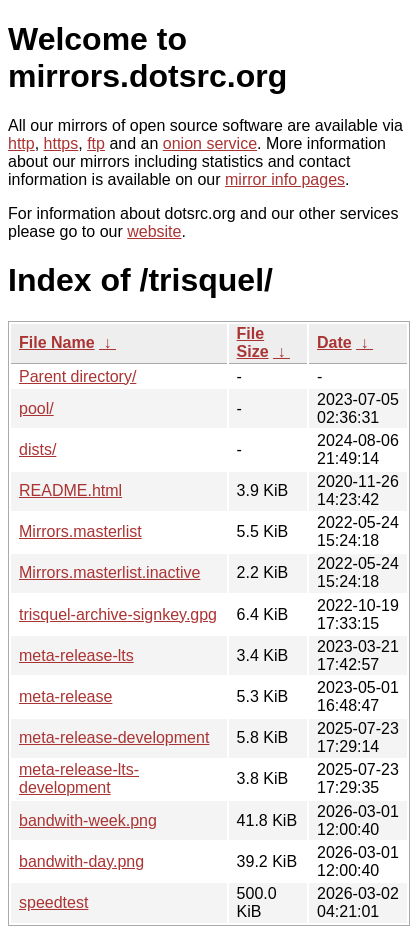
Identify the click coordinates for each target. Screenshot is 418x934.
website (154, 231)
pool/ (36, 408)
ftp (96, 143)
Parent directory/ (77, 376)
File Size (253, 342)
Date (334, 342)
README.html (70, 490)
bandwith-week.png (88, 820)
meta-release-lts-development (79, 778)
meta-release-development (114, 737)
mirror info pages (285, 179)
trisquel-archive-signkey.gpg (118, 614)
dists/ (37, 449)
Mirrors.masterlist (80, 531)
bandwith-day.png (81, 861)
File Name (57, 342)
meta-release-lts (76, 655)
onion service (210, 143)
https (61, 143)
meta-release (65, 696)
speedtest (53, 902)
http (21, 143)
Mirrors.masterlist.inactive (109, 572)
